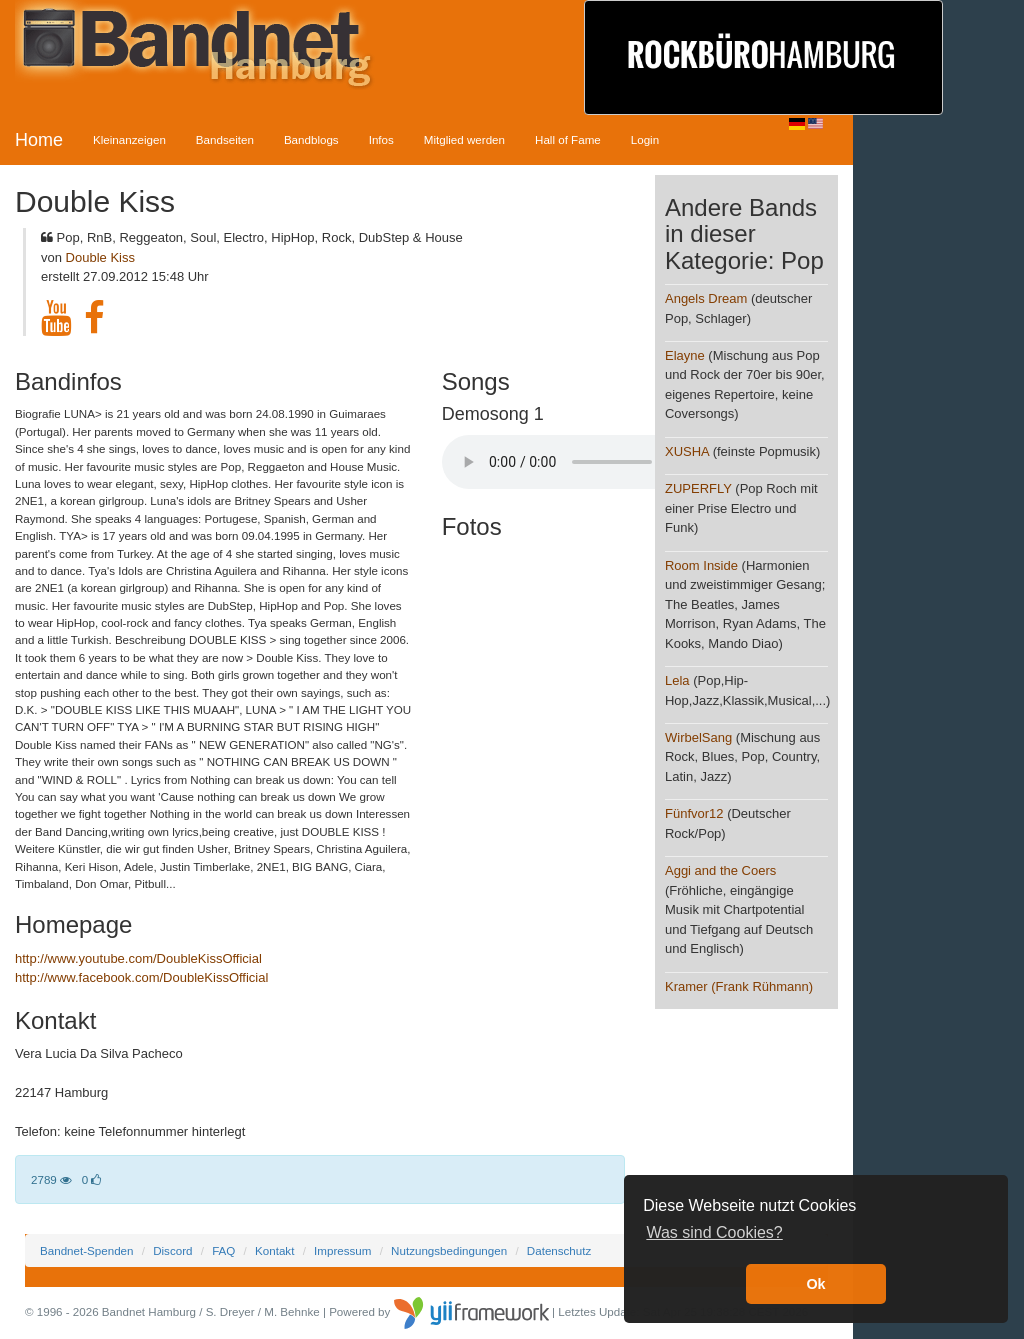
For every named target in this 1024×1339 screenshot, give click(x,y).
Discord (172, 1250)
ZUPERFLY (698, 488)
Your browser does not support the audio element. (592, 462)
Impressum (342, 1250)
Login (645, 139)
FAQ (223, 1250)
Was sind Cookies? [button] (714, 1232)
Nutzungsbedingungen (449, 1250)
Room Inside (701, 565)
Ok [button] (815, 1284)
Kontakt (274, 1250)
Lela (677, 680)
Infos (381, 139)
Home (39, 140)
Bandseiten (225, 139)
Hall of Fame (568, 139)
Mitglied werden (464, 139)
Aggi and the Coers (720, 870)
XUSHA (687, 451)
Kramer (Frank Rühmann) (739, 986)
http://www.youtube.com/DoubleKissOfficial (138, 958)
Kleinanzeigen (129, 139)
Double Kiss (100, 257)
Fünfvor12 (694, 813)
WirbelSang (698, 737)
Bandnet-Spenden (86, 1250)
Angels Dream (706, 298)
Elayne (685, 355)
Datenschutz (559, 1250)
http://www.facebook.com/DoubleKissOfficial (141, 977)
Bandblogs (311, 139)
